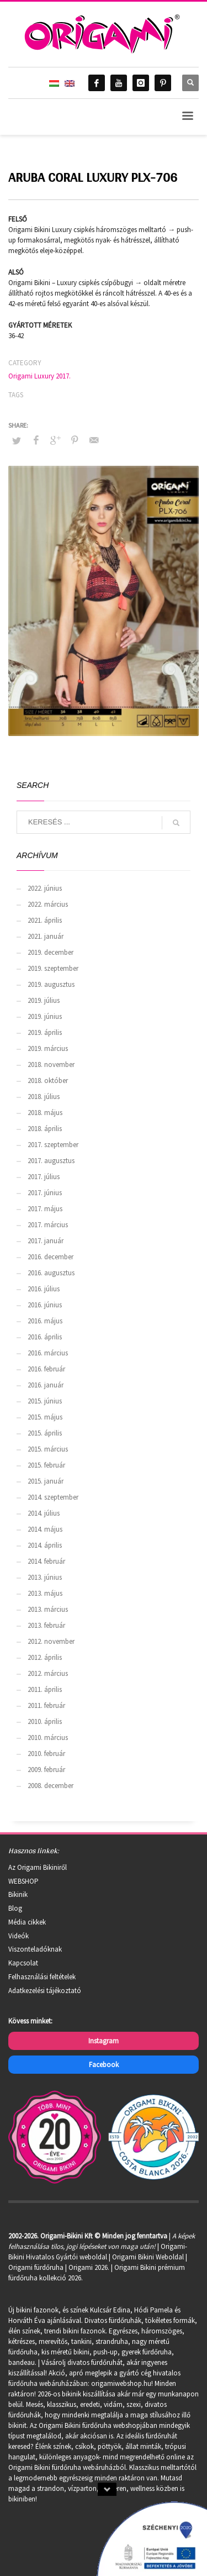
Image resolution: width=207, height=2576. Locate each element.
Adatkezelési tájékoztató (44, 1990)
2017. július (44, 1176)
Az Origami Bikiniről (37, 1867)
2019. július (44, 1000)
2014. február (46, 1561)
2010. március (48, 1737)
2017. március (48, 1224)
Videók (18, 1936)
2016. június (45, 1305)
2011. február (46, 1705)
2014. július (44, 1513)
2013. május (45, 1593)
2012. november (51, 1641)
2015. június (45, 1401)
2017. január (45, 1240)
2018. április (45, 1128)
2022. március (48, 904)
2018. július (44, 1096)
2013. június (45, 1577)
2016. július (44, 1289)
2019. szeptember (53, 968)
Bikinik (18, 1894)
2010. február (46, 1753)
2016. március (48, 1353)
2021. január (45, 936)
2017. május (45, 1208)
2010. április (45, 1721)
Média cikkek (27, 1922)
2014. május (45, 1529)
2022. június (45, 888)
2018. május (45, 1112)
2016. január (45, 1385)
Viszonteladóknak (35, 1949)
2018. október (48, 1080)
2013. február (46, 1625)
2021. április (45, 920)
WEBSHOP (23, 1881)
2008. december (50, 1785)
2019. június (45, 1016)
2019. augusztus (51, 984)
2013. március (48, 1609)
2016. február (46, 1369)
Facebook (104, 2064)
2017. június (45, 1192)
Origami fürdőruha (35, 2267)
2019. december (50, 952)
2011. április (45, 1689)
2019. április (45, 1032)
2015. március (48, 1449)
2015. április (45, 1433)
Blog (15, 1908)
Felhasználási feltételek (42, 1976)
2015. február (46, 1465)
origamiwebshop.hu (121, 2383)
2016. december (50, 1256)
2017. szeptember (53, 1144)
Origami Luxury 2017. (39, 376)
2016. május (45, 1321)
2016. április (45, 1337)
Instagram (103, 2041)
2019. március (48, 1048)
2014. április (45, 1545)
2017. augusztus (51, 1160)
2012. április (45, 1657)
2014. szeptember (53, 1497)
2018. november (51, 1064)
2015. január (45, 1481)
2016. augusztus (51, 1273)
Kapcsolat (23, 1963)
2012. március (48, 1673)
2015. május (45, 1417)
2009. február (46, 1769)
